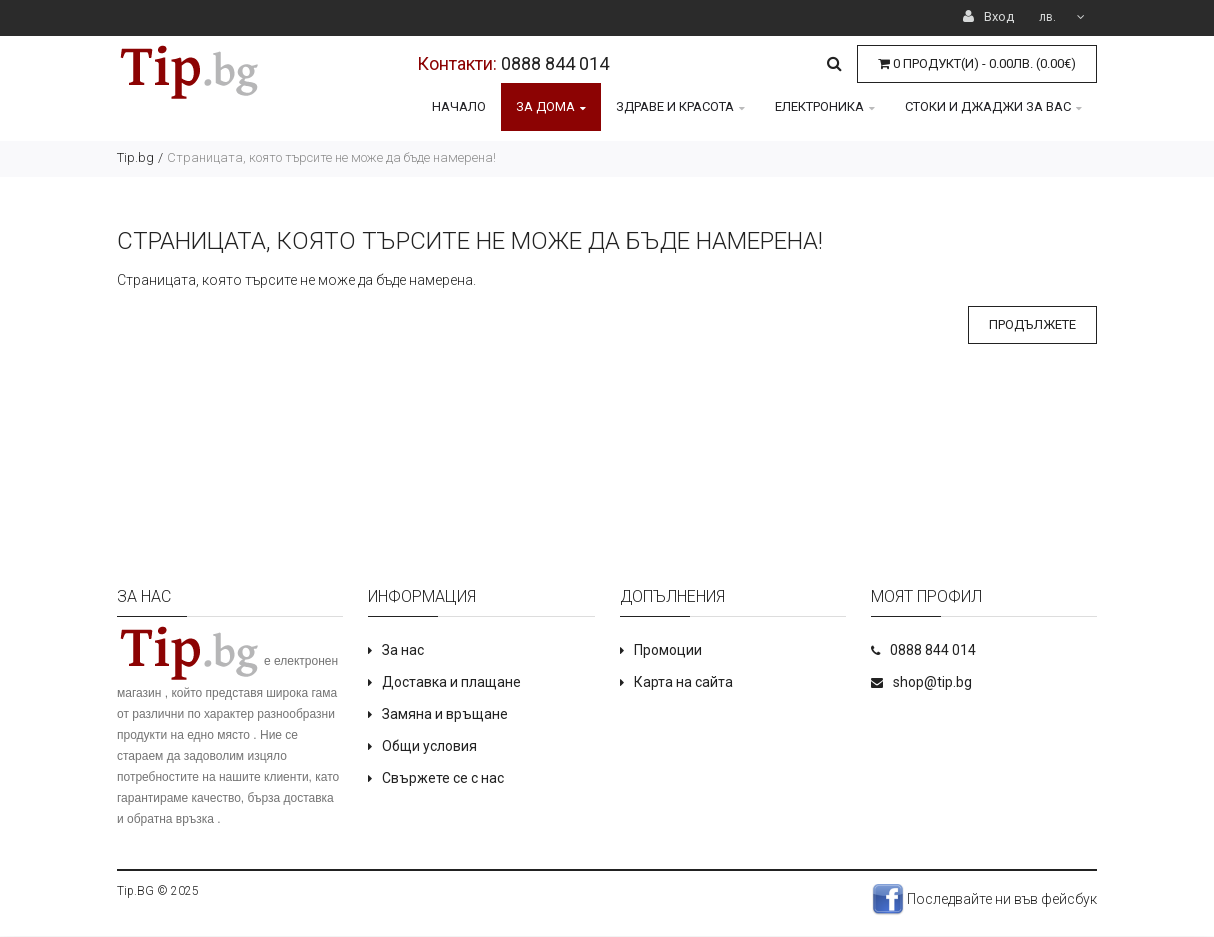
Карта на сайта (683, 682)
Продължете (1032, 324)
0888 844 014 (555, 63)
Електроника (825, 106)
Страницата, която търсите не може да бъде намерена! (331, 157)
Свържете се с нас (443, 778)
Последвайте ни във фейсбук (984, 899)
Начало (459, 106)
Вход (988, 16)
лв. (1062, 17)
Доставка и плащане (451, 682)
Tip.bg (135, 157)
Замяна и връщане (445, 714)
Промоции (668, 650)
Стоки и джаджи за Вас (993, 106)
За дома (551, 106)
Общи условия (429, 746)
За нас (403, 650)
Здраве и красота (680, 106)
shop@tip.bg (932, 682)
